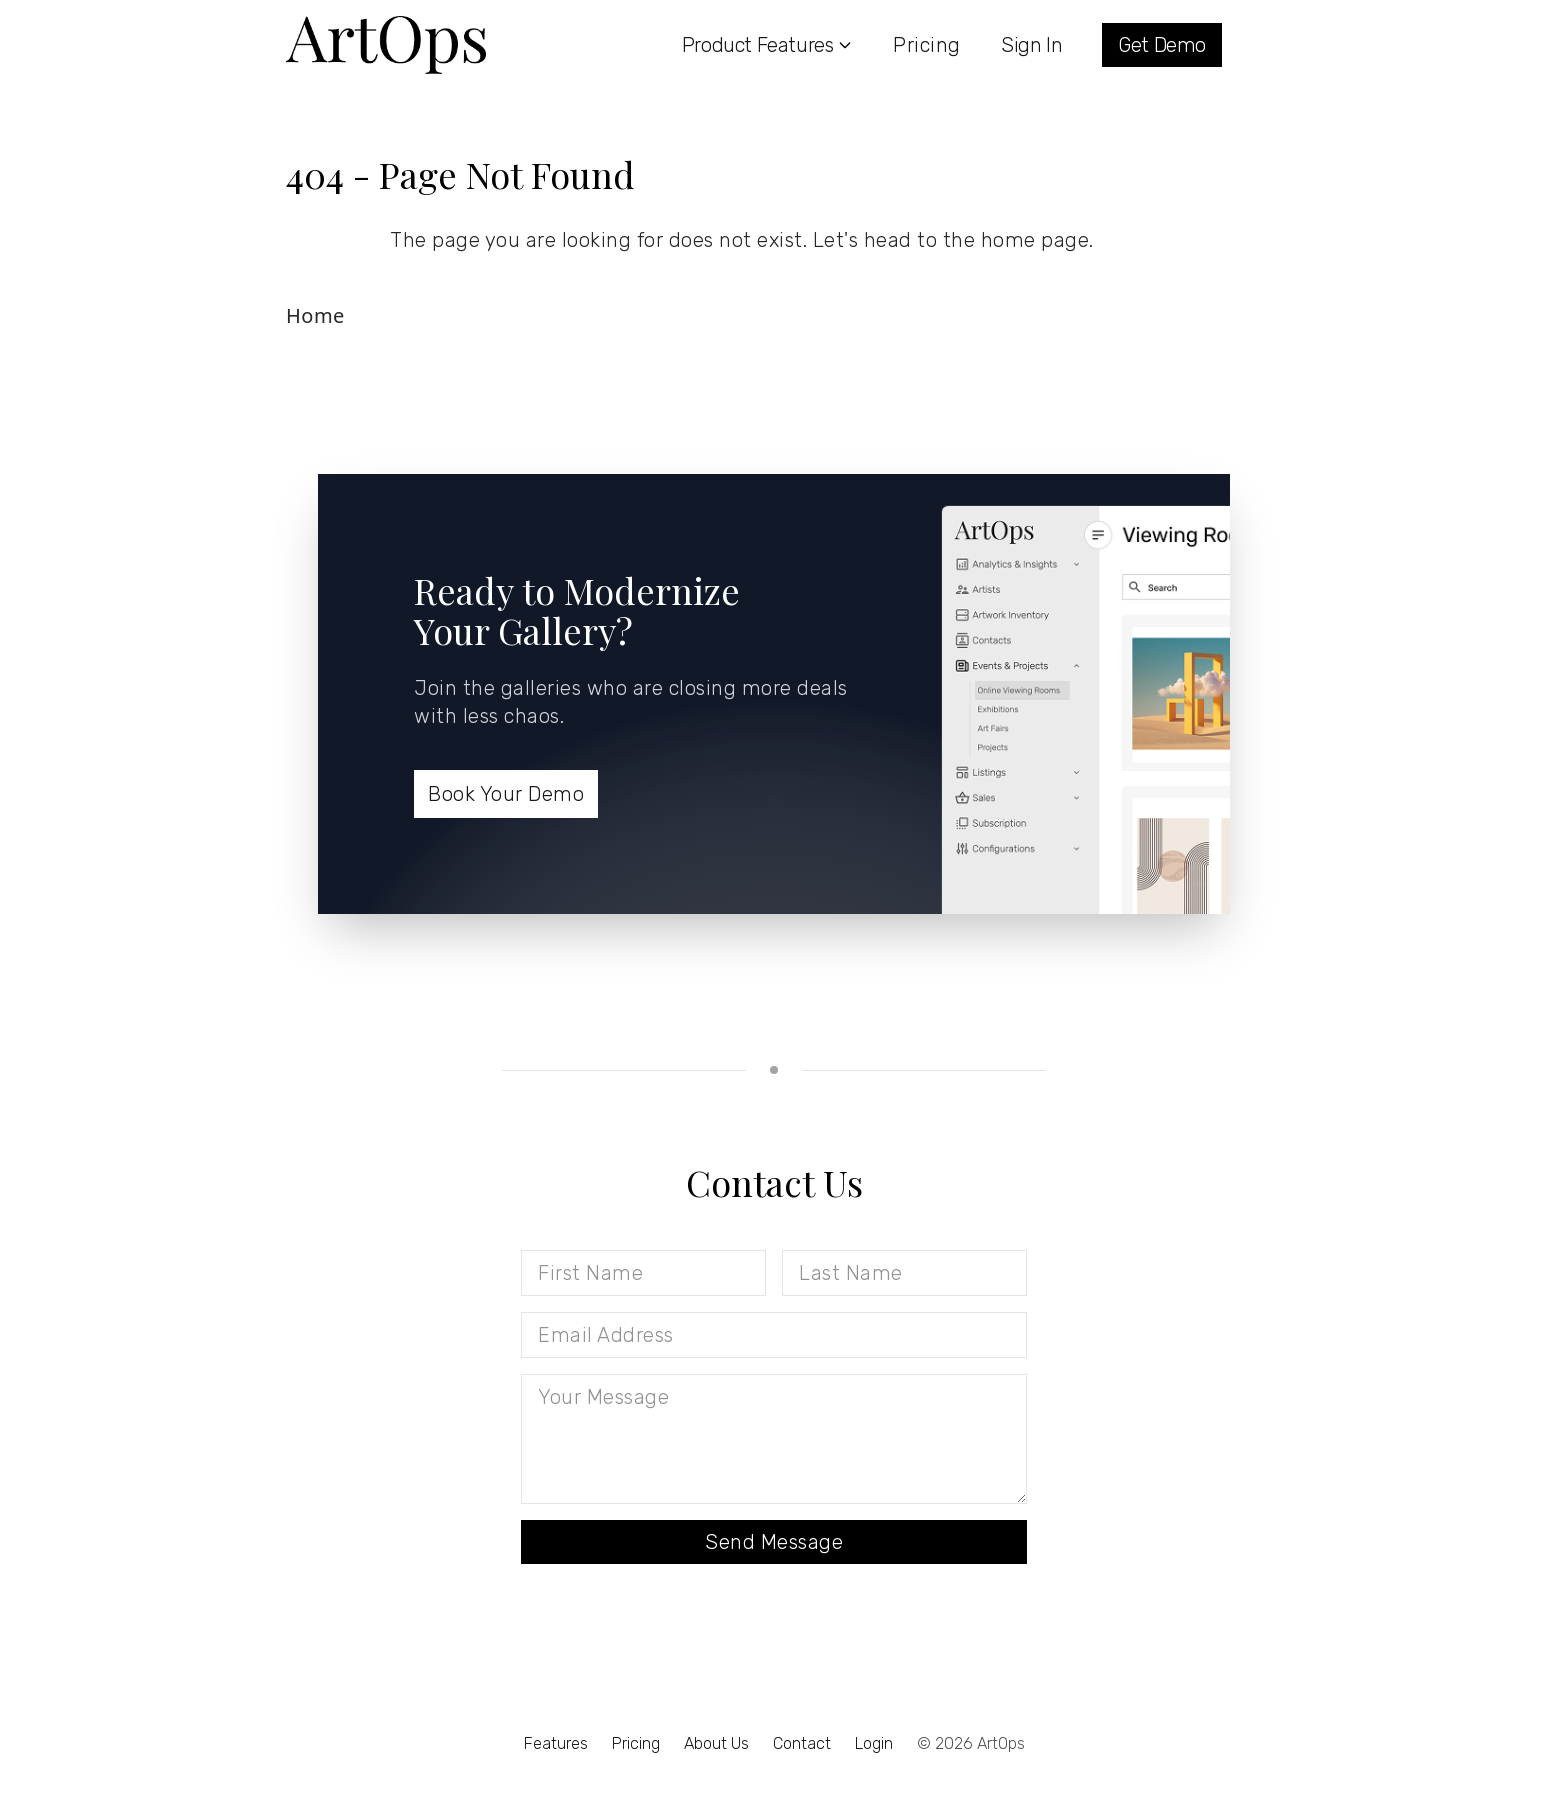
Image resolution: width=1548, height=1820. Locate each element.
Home (315, 315)
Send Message (774, 1542)
